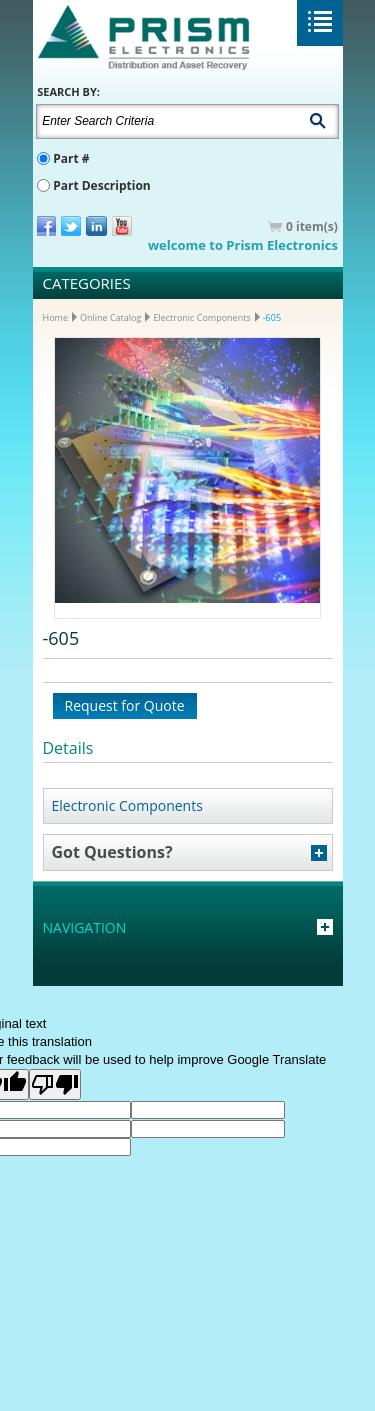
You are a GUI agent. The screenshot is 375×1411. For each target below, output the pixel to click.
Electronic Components (201, 317)
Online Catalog (110, 317)
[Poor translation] (55, 1084)
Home (55, 317)
